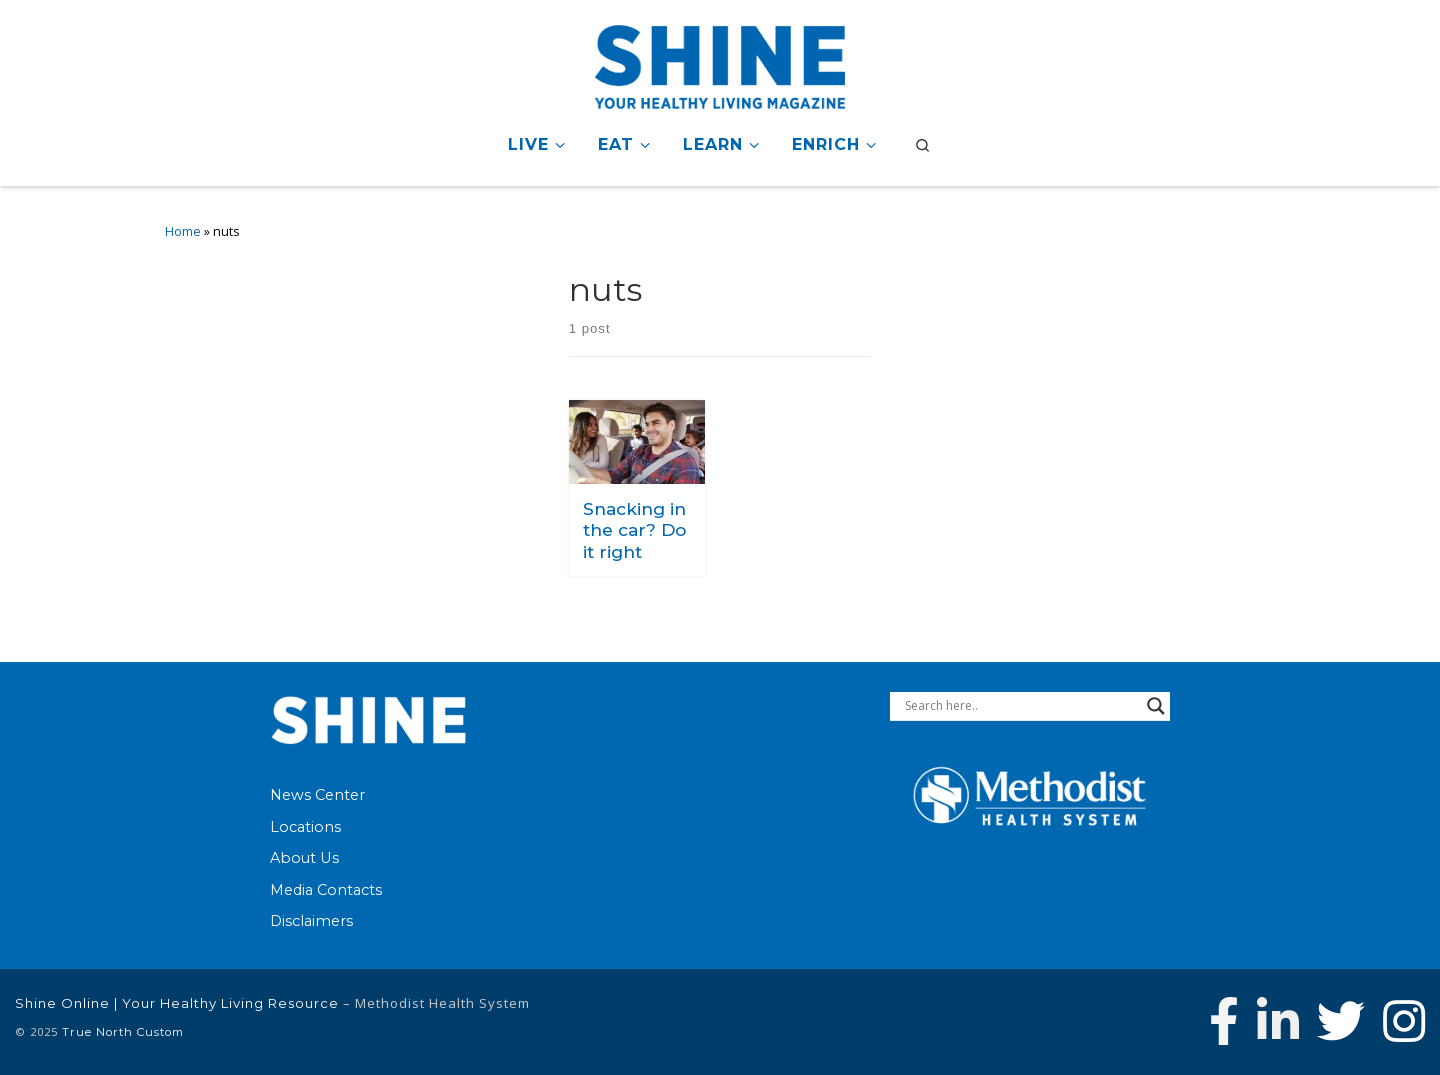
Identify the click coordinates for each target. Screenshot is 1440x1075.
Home (183, 231)
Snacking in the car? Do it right (634, 530)
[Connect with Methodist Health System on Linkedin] (1278, 1021)
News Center (317, 795)
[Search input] (1021, 706)
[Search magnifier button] (1156, 706)
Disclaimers (311, 921)
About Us (304, 858)
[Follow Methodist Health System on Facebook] (1224, 1021)
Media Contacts (326, 890)
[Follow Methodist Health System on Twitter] (1341, 1021)
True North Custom (123, 1032)
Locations (305, 827)
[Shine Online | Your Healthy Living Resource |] (720, 63)
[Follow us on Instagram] (1404, 1021)
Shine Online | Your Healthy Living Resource (177, 1003)
